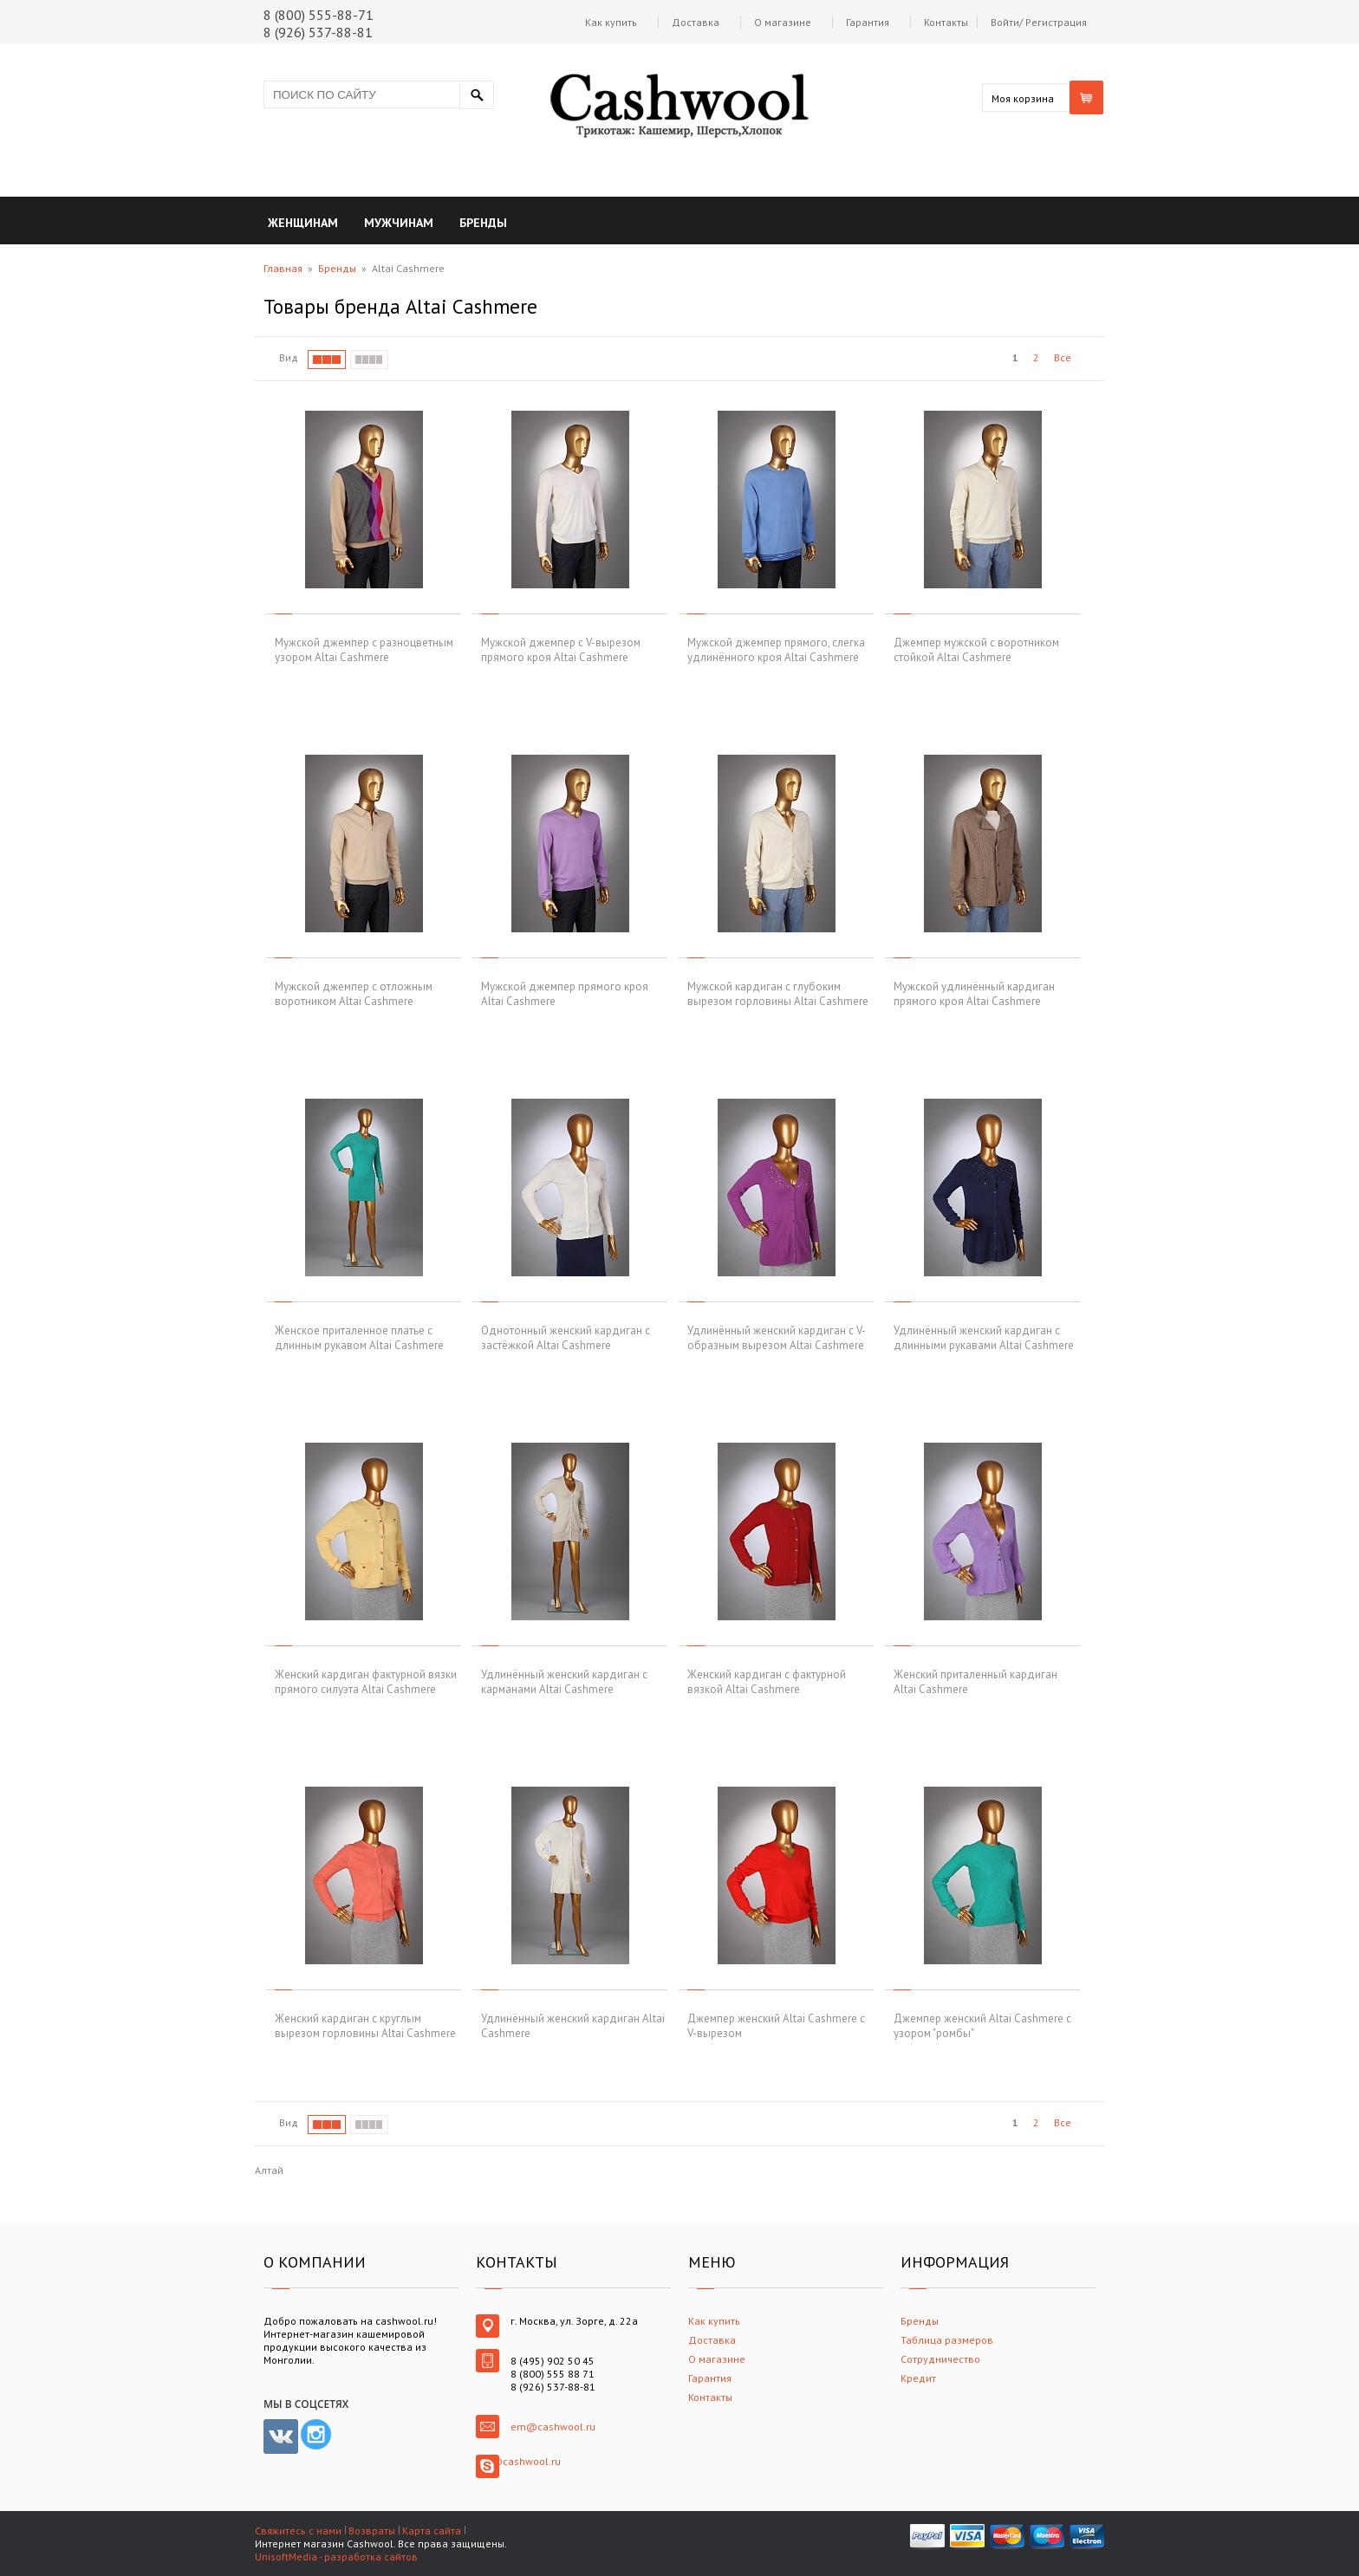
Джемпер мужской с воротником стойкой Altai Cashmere (976, 650)
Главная (282, 268)
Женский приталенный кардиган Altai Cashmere (975, 1682)
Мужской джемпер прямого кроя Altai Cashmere (564, 994)
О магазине (782, 22)
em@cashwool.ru (552, 2426)
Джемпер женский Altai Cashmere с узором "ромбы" (982, 2026)
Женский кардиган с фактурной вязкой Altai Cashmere (766, 1682)
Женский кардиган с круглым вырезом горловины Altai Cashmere (365, 2026)
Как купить (611, 22)
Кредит (918, 2378)
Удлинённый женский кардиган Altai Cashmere (573, 2026)
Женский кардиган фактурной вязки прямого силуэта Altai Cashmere (366, 1682)
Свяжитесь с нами (298, 2530)
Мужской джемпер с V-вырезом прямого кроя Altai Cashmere (560, 650)
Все (1062, 357)
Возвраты (371, 2530)
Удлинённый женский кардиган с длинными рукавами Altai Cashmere (984, 1338)
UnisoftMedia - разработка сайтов (336, 2556)
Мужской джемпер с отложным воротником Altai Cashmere (353, 994)
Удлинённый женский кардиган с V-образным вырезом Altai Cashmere (776, 1338)
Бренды (337, 268)
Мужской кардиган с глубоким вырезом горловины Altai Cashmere (777, 994)
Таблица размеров (947, 2339)
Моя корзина (1023, 98)
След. (1088, 358)
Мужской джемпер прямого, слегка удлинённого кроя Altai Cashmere (776, 650)
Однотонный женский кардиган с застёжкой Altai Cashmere (565, 1338)
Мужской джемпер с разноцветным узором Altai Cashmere (364, 650)
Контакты (946, 22)
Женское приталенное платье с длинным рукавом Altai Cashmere (359, 1338)
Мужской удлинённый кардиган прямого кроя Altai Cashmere (974, 994)
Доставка (695, 22)
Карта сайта (431, 2530)
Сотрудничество (940, 2358)
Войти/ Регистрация (1039, 22)
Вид (288, 357)
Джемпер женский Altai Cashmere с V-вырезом (776, 2026)
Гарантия (867, 22)
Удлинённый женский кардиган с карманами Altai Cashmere (564, 1682)
